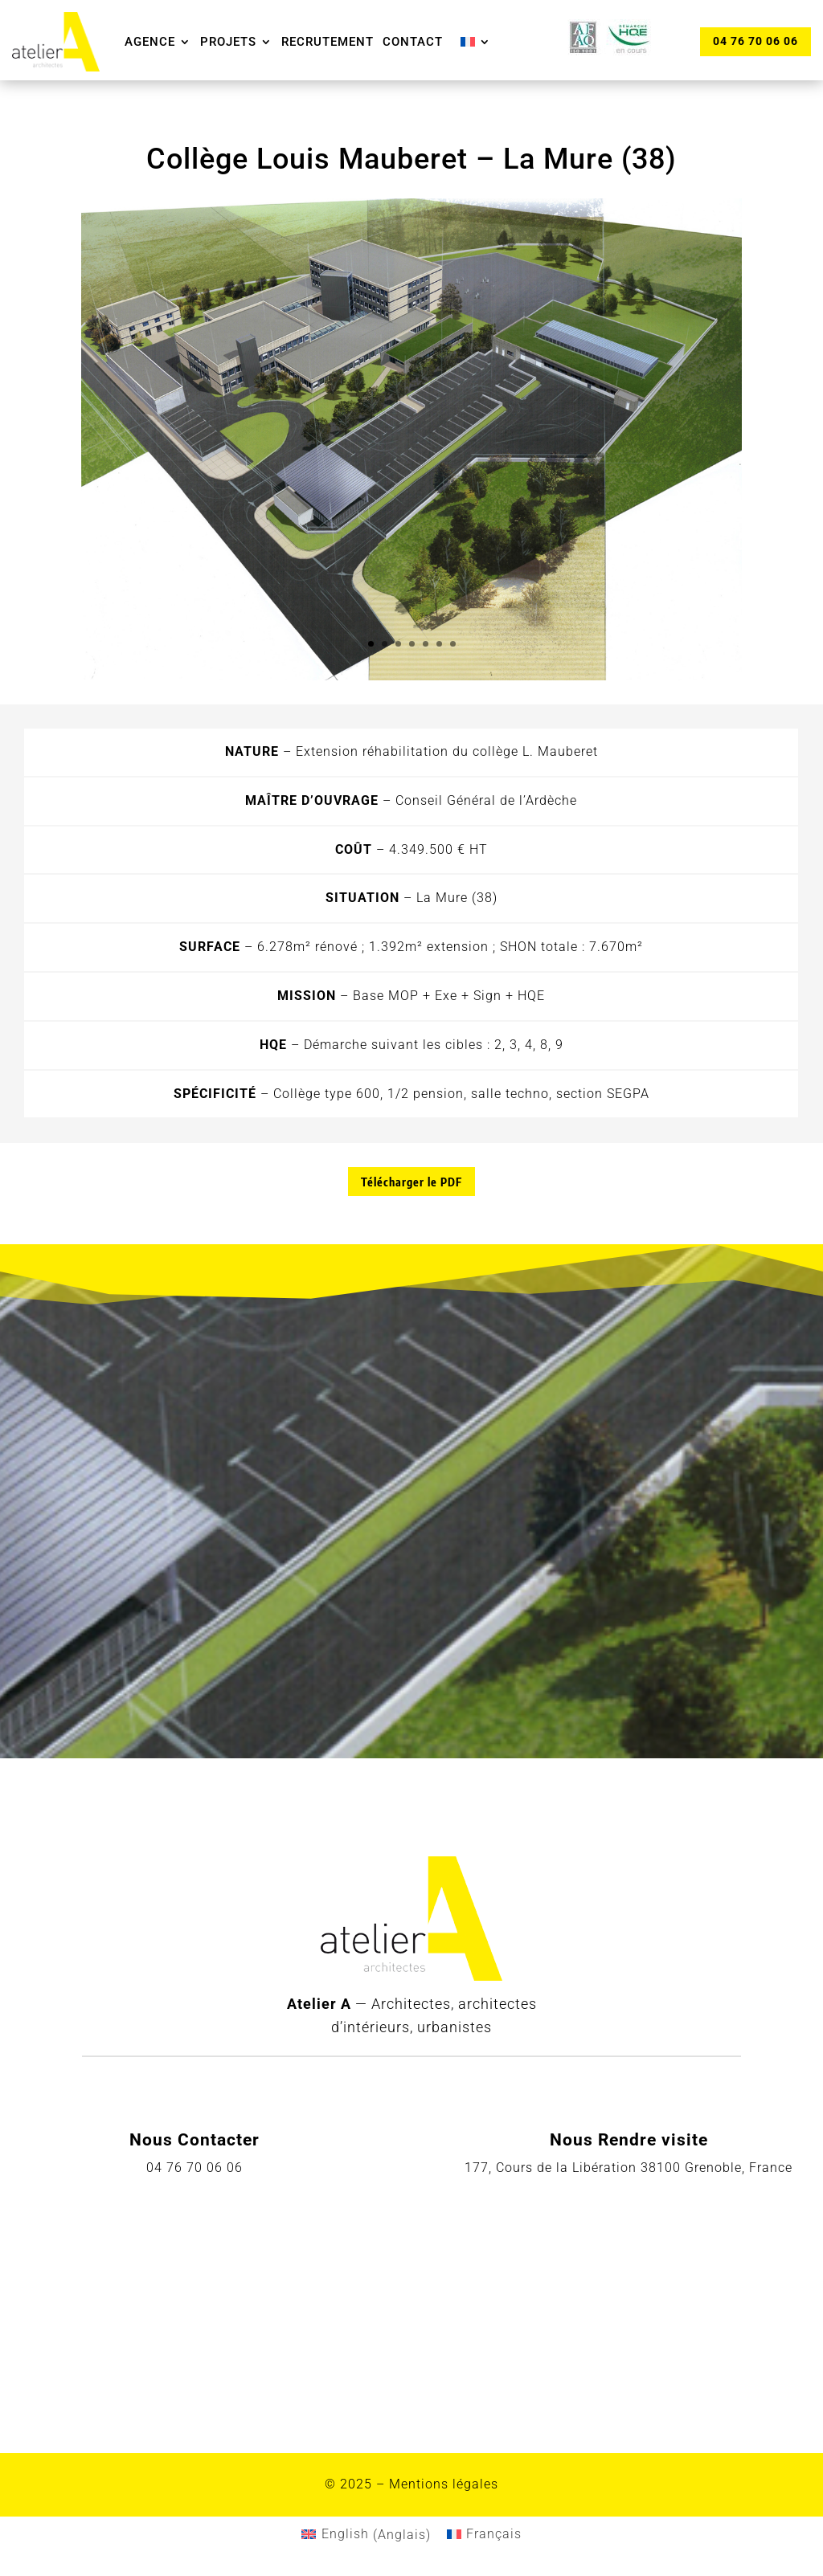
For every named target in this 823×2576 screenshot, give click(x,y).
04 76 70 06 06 (755, 41)
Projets (228, 42)
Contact (413, 42)
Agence (150, 42)
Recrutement (327, 42)
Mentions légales (443, 2484)
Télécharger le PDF (411, 1182)
